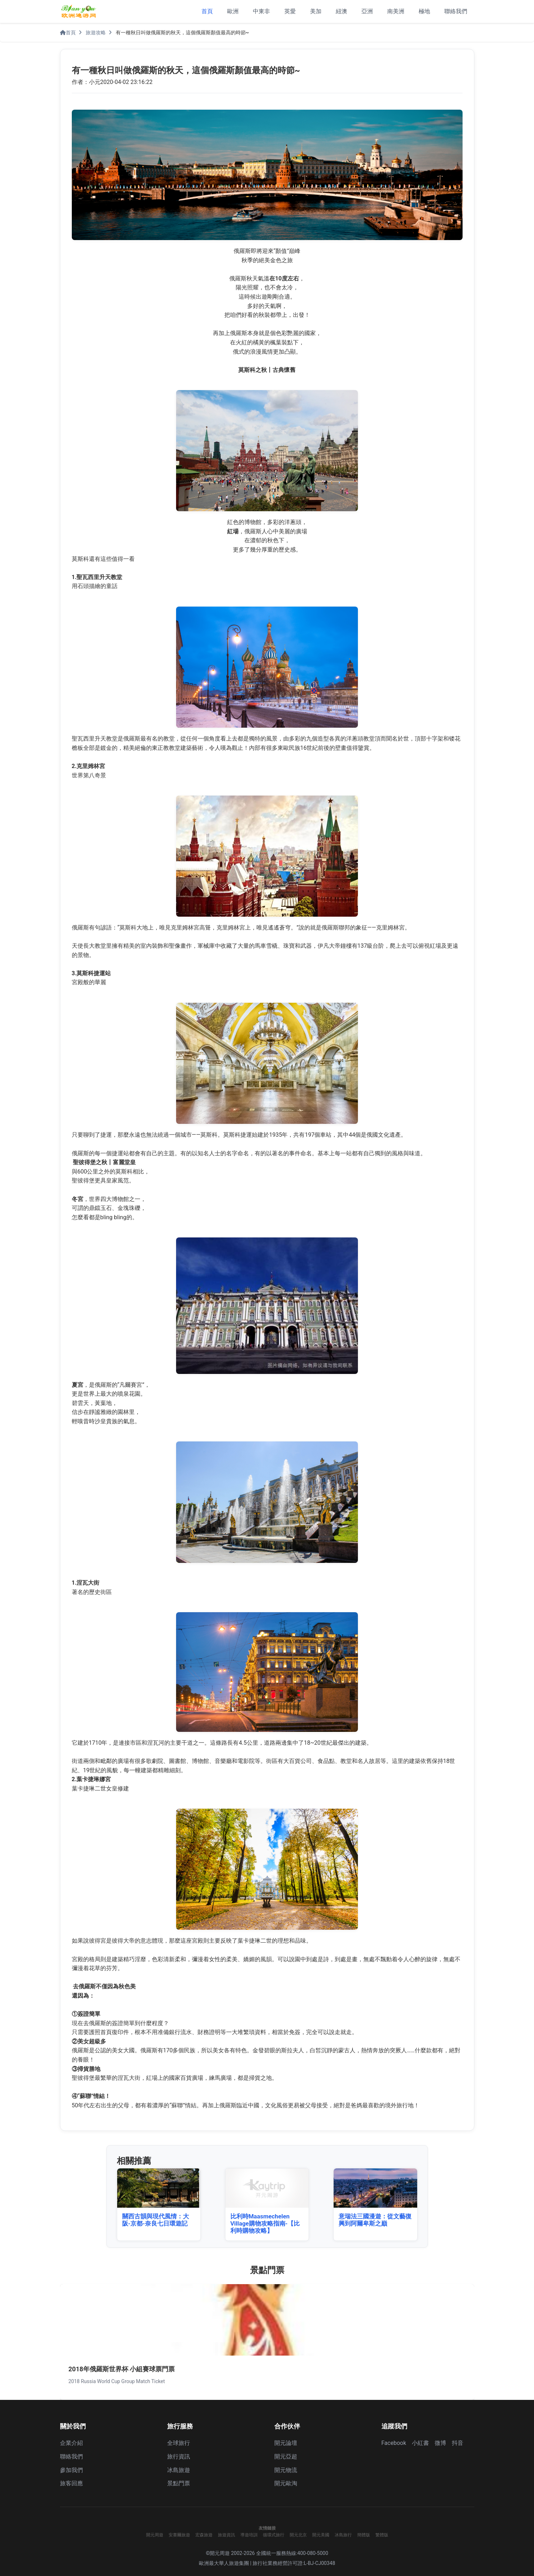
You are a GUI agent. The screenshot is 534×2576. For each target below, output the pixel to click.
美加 (315, 11)
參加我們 (71, 2470)
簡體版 (363, 2534)
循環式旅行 (273, 2534)
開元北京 (298, 2534)
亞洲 (367, 11)
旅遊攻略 (96, 32)
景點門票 (178, 2483)
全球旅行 (178, 2443)
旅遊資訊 (226, 2534)
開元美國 (320, 2534)
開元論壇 (285, 2443)
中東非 (261, 11)
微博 (440, 2443)
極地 (424, 11)
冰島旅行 (343, 2534)
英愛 (290, 11)
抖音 (457, 2443)
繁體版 (381, 2534)
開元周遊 (154, 2534)
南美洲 (395, 11)
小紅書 (420, 2443)
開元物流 (285, 2470)
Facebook (393, 2443)
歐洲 (233, 11)
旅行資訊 (178, 2456)
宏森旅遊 (204, 2534)
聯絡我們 (455, 11)
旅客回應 (71, 2483)
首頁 (207, 11)
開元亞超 (285, 2456)
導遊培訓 (249, 2534)
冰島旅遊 (178, 2470)
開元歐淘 (285, 2483)
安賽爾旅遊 (179, 2534)
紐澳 (341, 11)
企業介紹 (71, 2443)
